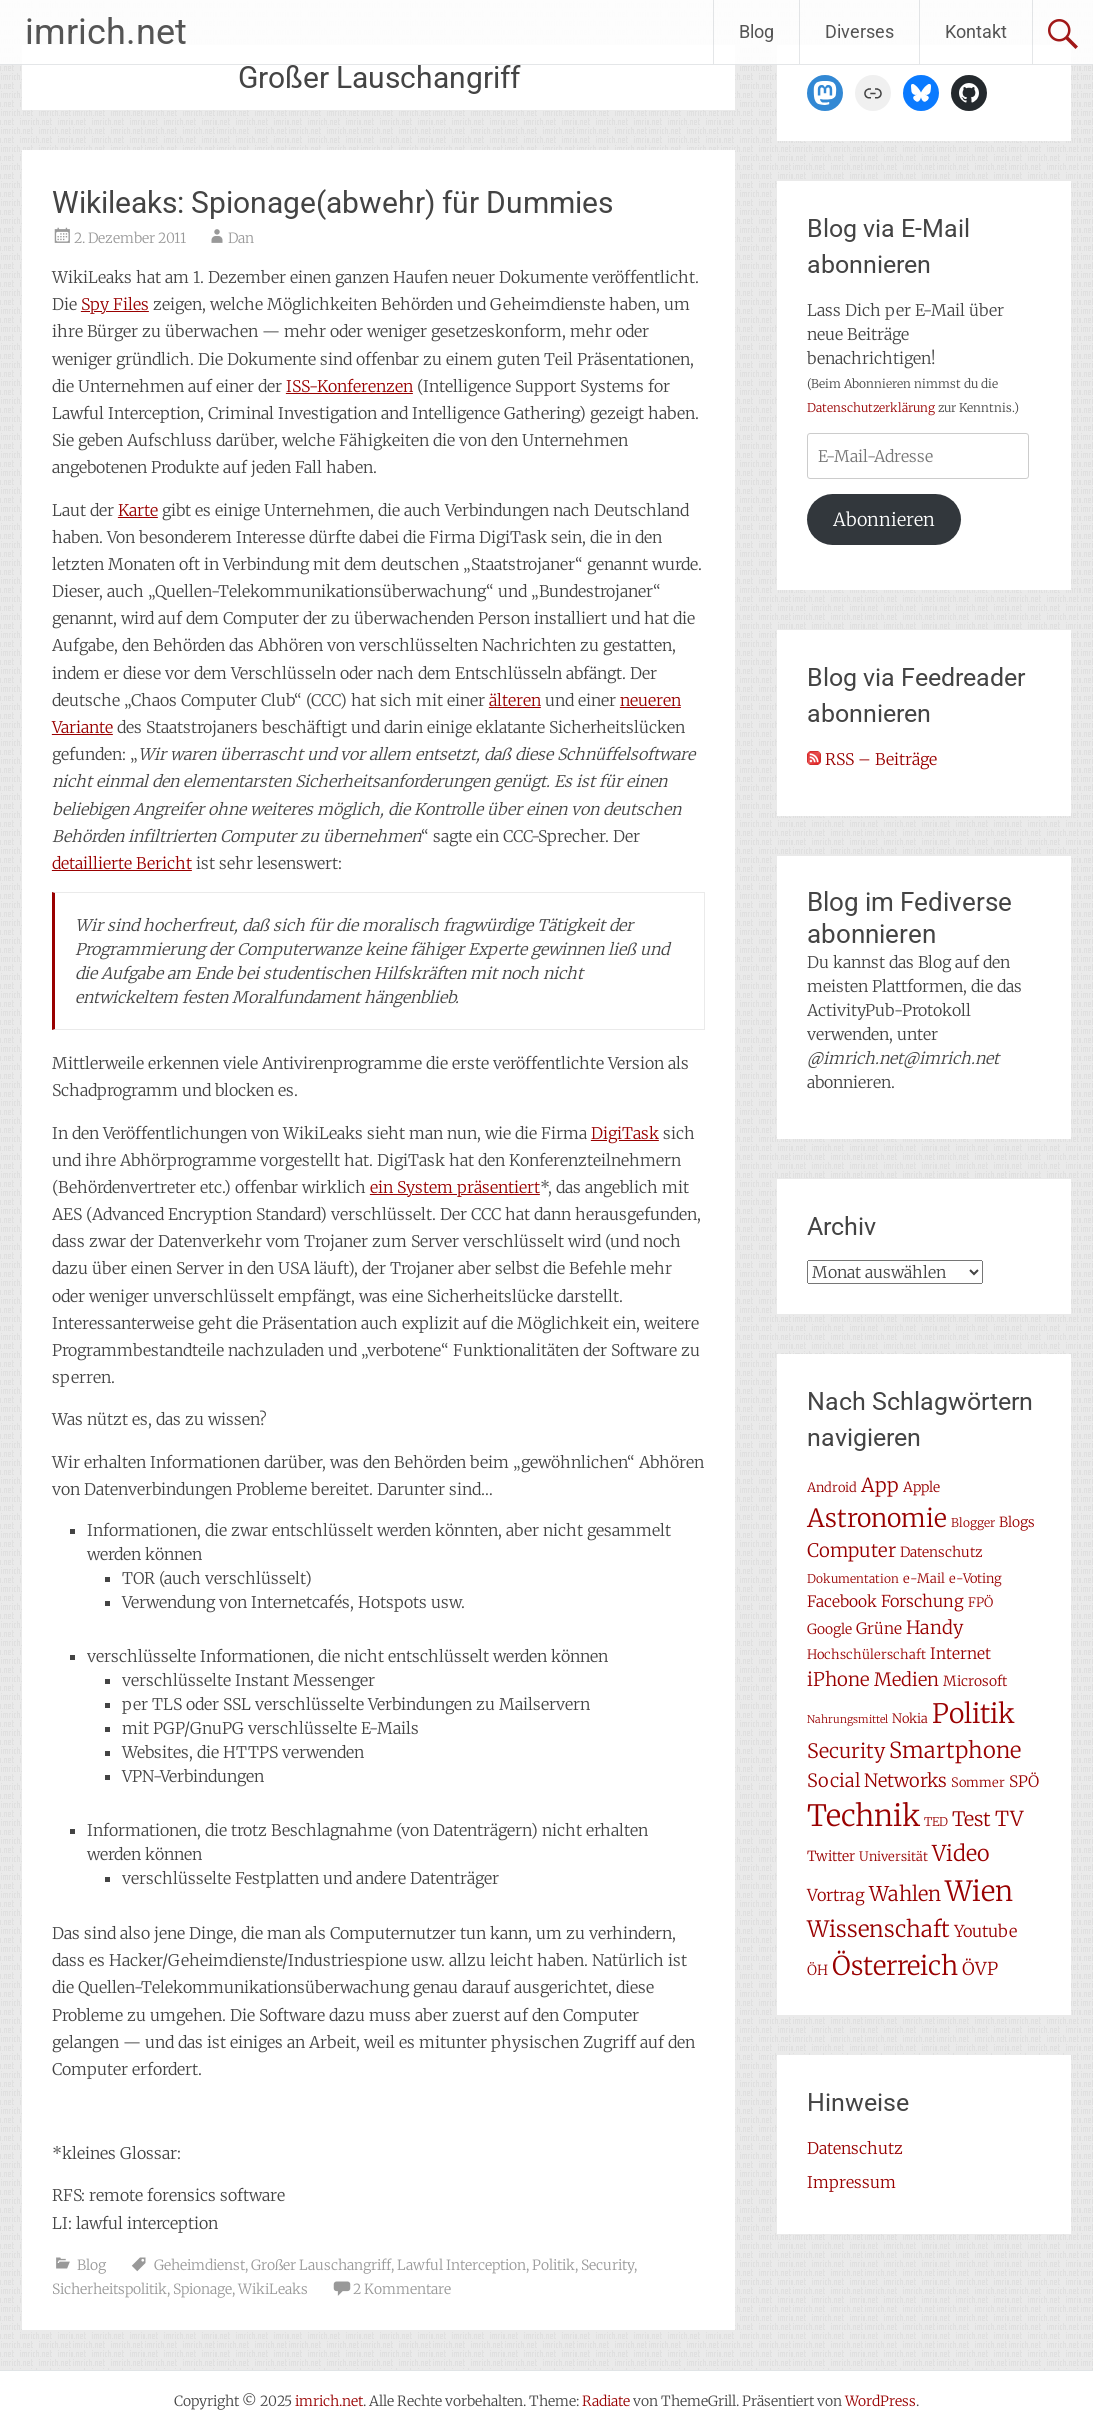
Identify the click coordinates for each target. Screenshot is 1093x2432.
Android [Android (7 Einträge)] (832, 1487)
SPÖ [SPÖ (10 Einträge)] (1024, 1781)
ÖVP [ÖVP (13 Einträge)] (980, 1969)
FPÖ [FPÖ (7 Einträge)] (980, 1602)
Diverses (859, 31)
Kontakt (976, 31)
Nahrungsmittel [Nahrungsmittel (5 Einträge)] (847, 1719)
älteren (515, 700)
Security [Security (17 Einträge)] (846, 1751)
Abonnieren (884, 519)
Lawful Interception (461, 2265)
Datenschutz (855, 2148)
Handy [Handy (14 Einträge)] (935, 1627)
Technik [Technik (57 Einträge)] (863, 1815)
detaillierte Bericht (122, 863)
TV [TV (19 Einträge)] (1009, 1819)
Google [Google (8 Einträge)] (829, 1629)
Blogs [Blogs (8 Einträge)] (1017, 1522)
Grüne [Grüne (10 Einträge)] (879, 1628)
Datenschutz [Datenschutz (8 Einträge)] (941, 1552)
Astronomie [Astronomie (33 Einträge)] (877, 1518)
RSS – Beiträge (872, 759)
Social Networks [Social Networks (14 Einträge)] (877, 1780)
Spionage (202, 2289)
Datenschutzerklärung (871, 407)
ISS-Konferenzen (349, 386)
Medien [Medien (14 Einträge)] (906, 1679)
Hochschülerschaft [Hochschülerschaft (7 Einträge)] (866, 1654)
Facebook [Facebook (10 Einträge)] (842, 1601)
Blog (756, 31)
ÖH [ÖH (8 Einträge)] (817, 1970)
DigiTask (625, 1133)
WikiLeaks (273, 2289)
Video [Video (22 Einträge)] (960, 1853)
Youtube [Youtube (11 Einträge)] (985, 1931)
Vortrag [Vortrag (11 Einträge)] (836, 1895)
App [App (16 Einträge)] (880, 1485)
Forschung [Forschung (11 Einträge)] (922, 1601)
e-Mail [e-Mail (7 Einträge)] (924, 1578)
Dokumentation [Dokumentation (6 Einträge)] (853, 1578)
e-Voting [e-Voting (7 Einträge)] (975, 1578)
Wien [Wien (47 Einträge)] (979, 1891)
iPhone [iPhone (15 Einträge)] (838, 1679)
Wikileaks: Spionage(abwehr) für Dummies (332, 202)
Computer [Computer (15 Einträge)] (851, 1550)
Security (607, 2265)
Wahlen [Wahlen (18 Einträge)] (905, 1894)
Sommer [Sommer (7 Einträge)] (978, 1782)
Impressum (851, 2182)
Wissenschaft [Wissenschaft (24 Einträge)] (878, 1929)
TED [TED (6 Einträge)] (936, 1821)
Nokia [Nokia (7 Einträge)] (910, 1718)
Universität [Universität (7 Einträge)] (893, 1856)
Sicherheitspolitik (109, 2289)
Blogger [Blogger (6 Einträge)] (973, 1522)
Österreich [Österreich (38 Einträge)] (895, 1965)
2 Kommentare (402, 2289)
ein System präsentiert (455, 1187)
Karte (138, 510)
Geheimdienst (199, 2265)
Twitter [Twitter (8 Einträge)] (831, 1856)
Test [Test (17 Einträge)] (971, 1819)
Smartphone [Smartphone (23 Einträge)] (955, 1750)
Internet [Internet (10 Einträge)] (960, 1653)
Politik (553, 2265)
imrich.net (106, 32)
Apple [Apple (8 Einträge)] (921, 1487)
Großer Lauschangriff (321, 2265)
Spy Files (115, 304)
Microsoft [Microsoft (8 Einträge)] (975, 1681)
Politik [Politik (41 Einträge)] (973, 1713)
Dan (241, 238)
